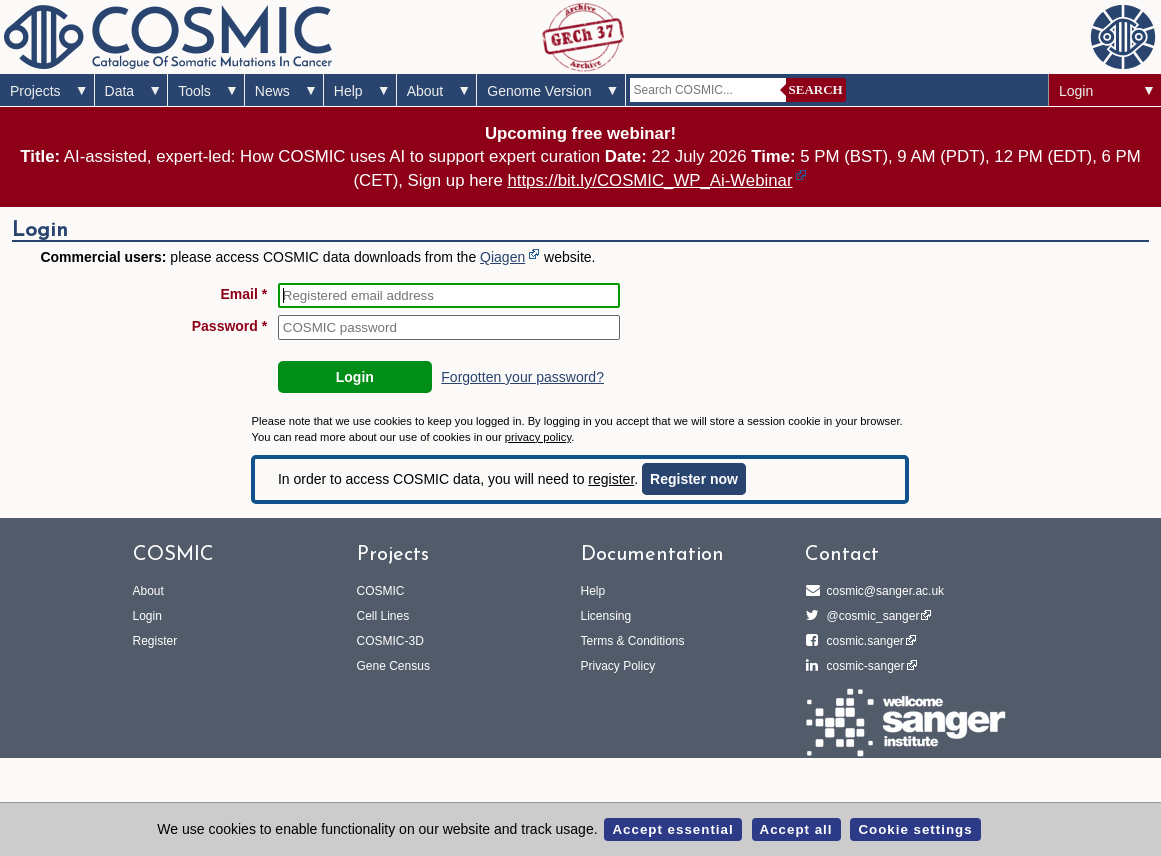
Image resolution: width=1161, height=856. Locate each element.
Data (120, 91)
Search (816, 89)
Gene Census (393, 666)
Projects (35, 91)
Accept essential (672, 829)
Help (348, 91)
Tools (194, 91)
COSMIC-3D (390, 641)
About (425, 91)
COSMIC (381, 591)
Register (155, 641)
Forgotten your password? (522, 377)
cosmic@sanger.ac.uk (883, 591)
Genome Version (539, 91)
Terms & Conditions (633, 641)
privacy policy (538, 437)
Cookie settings (915, 829)
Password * (229, 326)
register (611, 479)
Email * (244, 294)
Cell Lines (383, 616)
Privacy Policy (618, 666)
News (272, 91)
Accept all (796, 829)
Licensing (606, 616)
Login (1076, 91)
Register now (694, 479)
